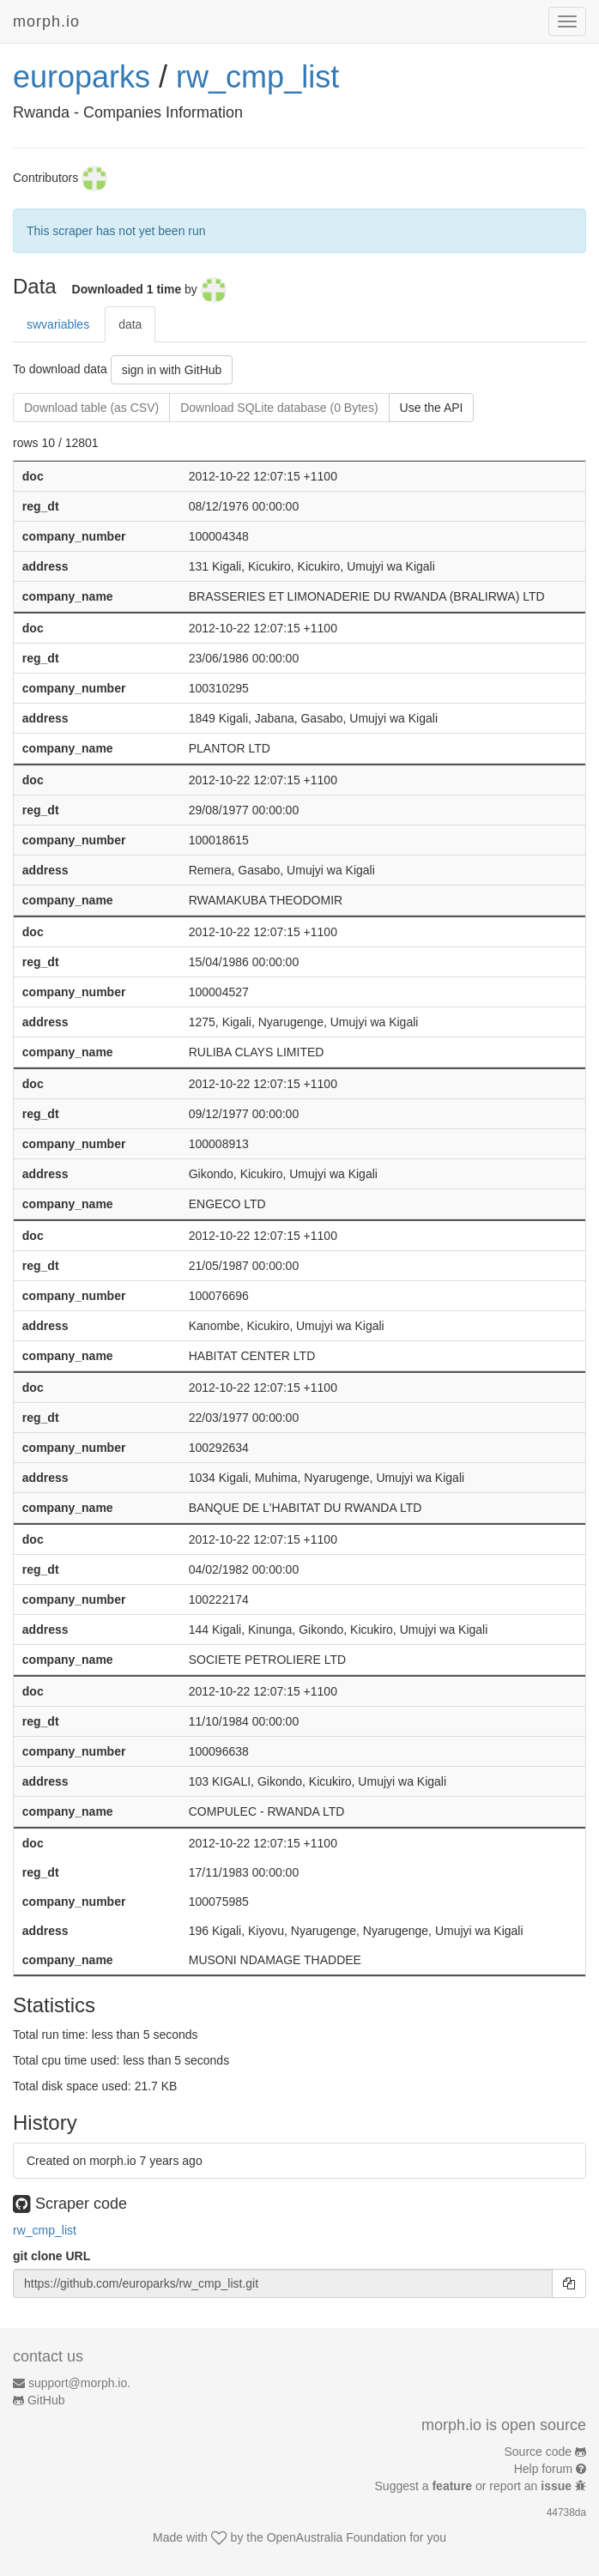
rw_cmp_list (257, 76)
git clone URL (51, 2256)
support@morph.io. (79, 2383)
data (130, 324)
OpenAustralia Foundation (337, 2537)
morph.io (46, 21)
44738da (566, 2512)
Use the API (431, 407)
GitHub (46, 2400)
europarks (81, 76)
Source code (538, 2451)
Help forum (543, 2469)
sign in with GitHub (172, 370)
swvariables (58, 324)
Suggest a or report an (475, 2486)
